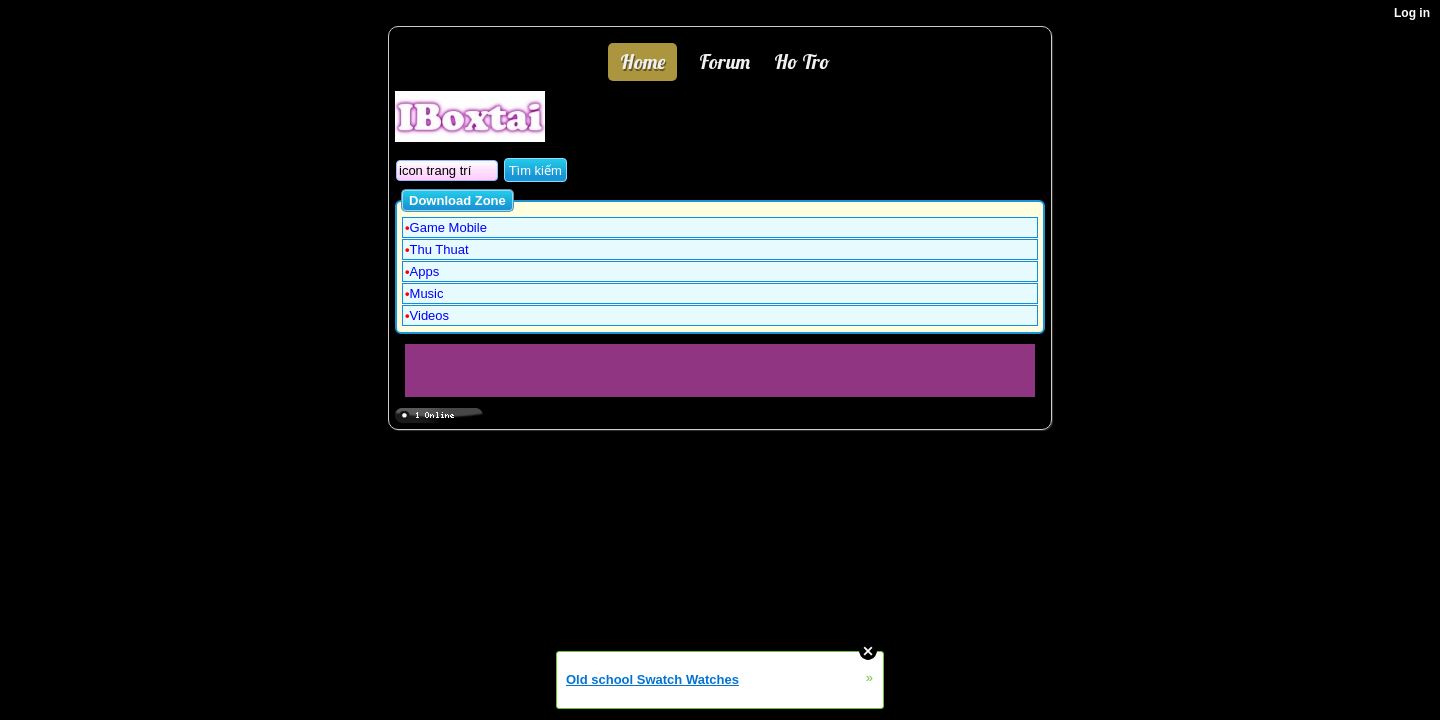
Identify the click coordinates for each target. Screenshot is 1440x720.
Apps (425, 271)
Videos (430, 315)
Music (427, 293)
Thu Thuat (439, 249)
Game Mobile (448, 227)
